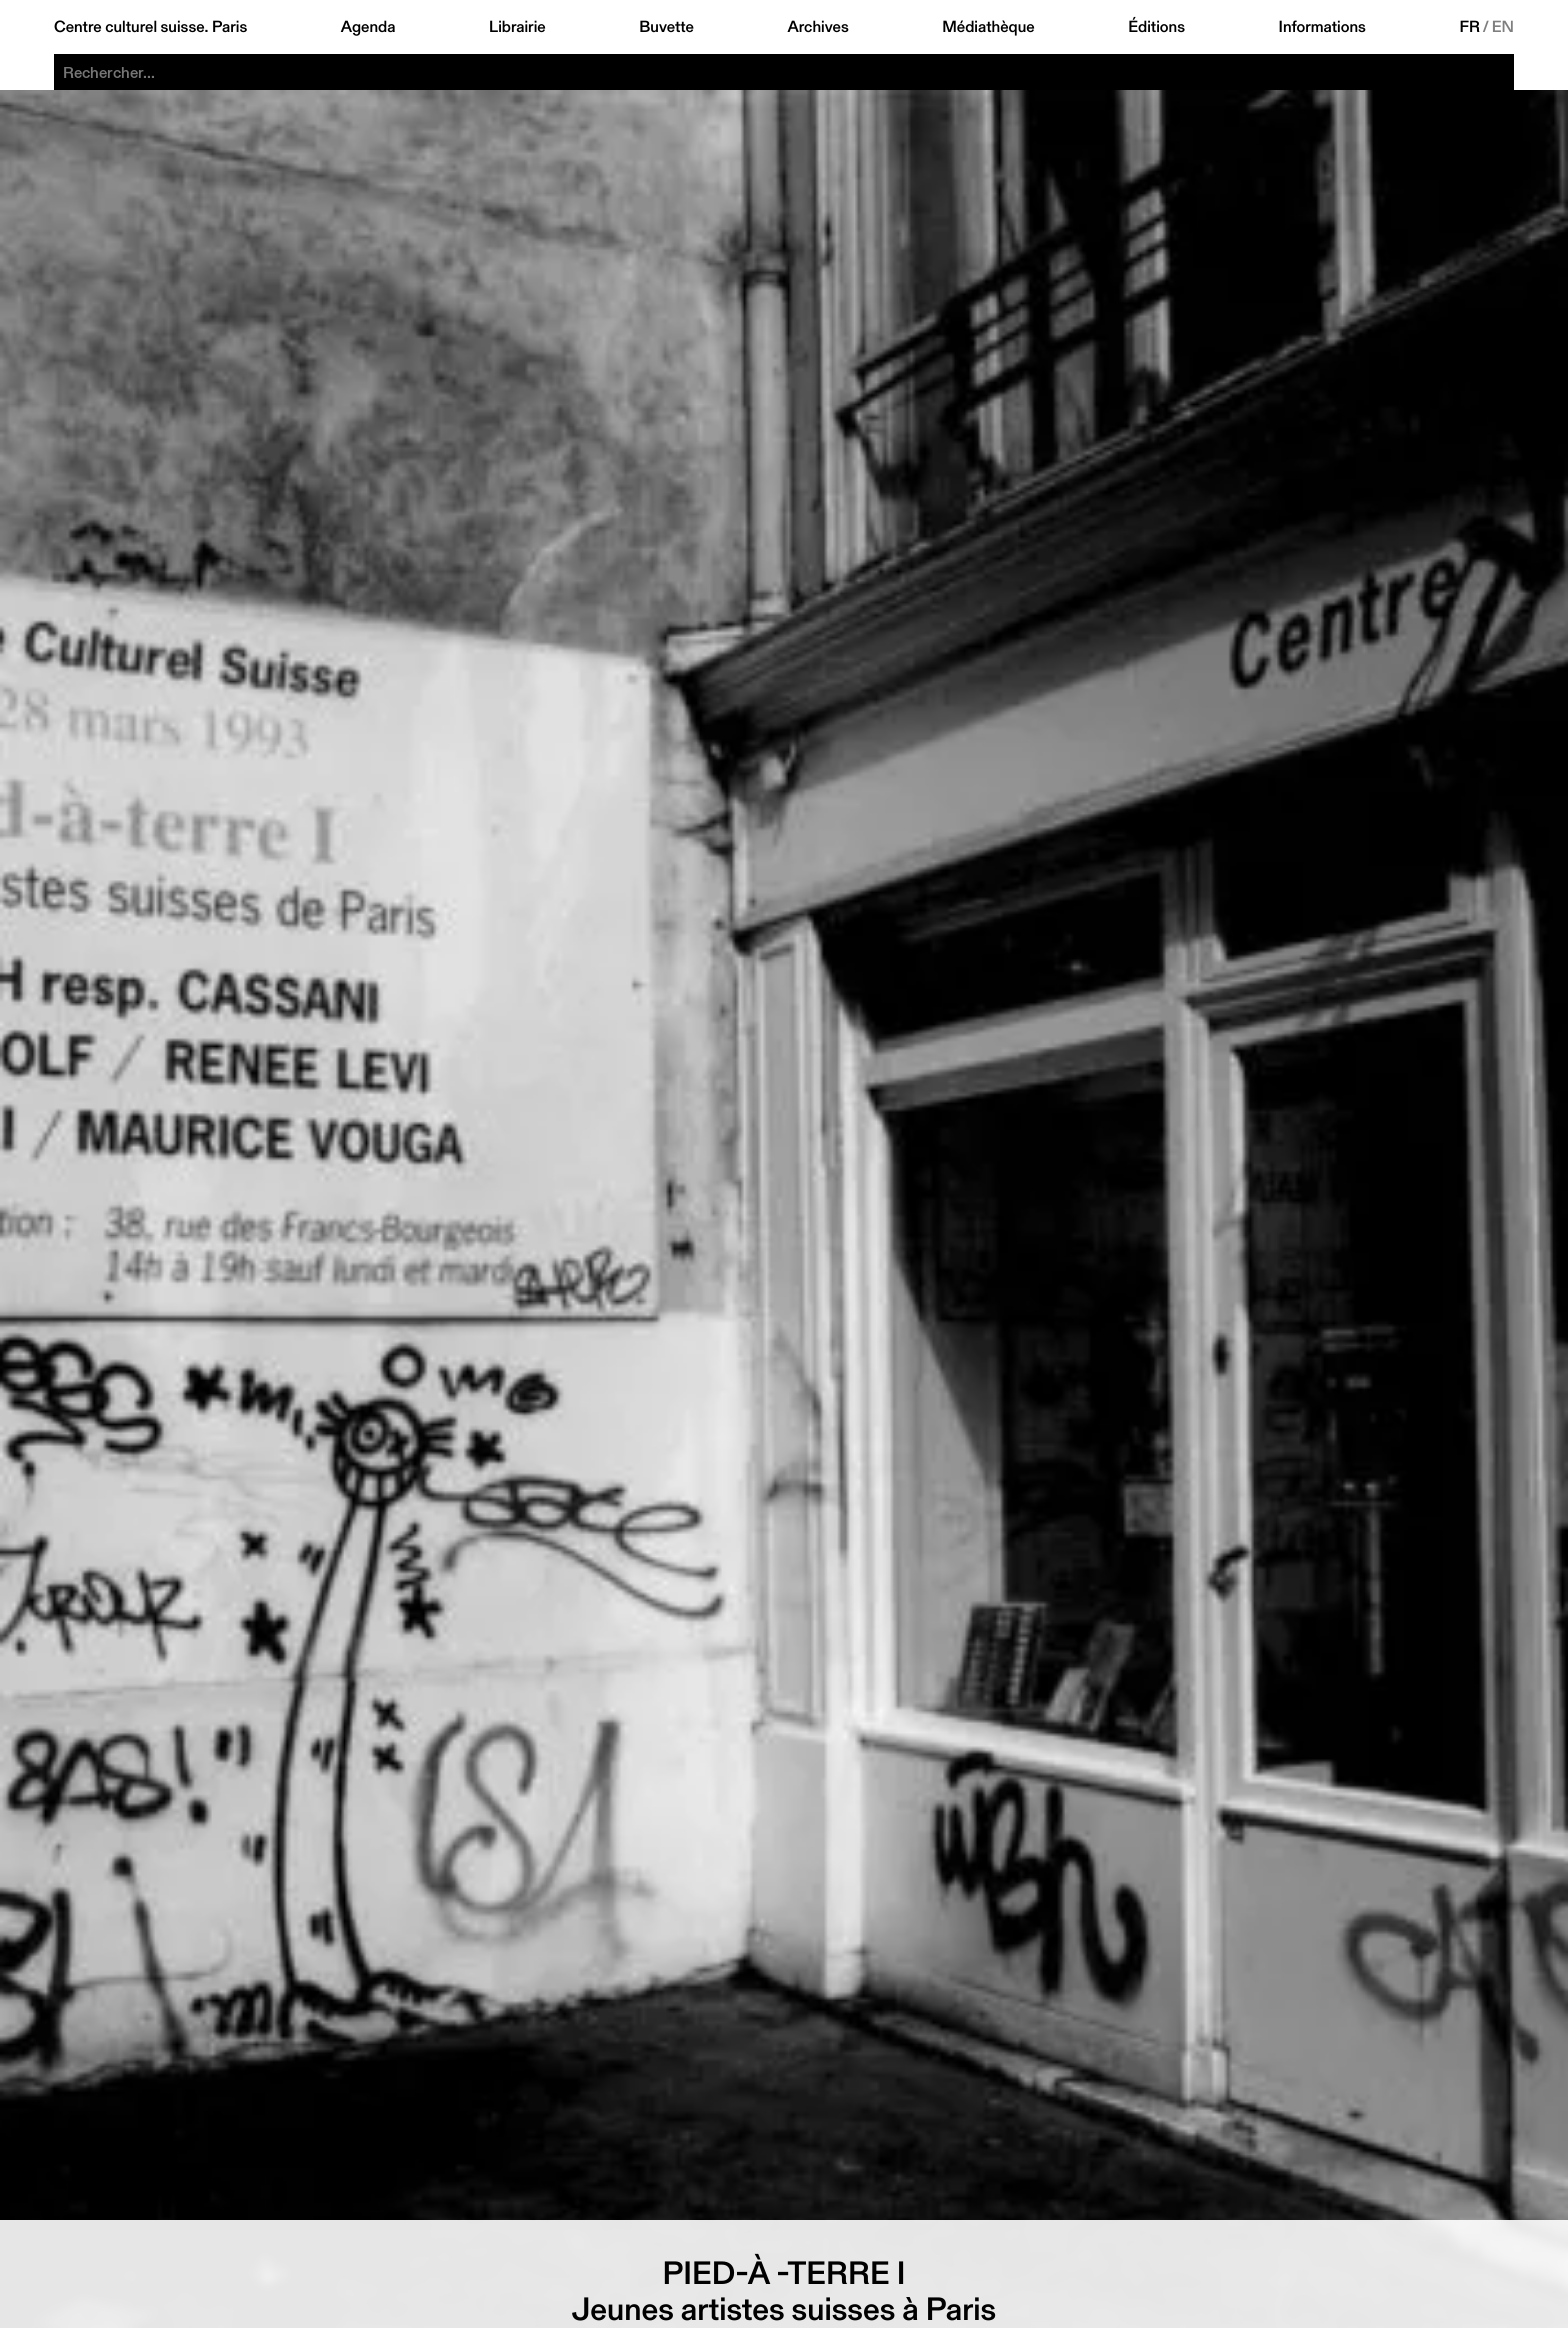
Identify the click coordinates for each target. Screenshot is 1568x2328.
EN (1503, 27)
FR (1469, 27)
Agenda (368, 27)
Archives (817, 27)
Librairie (517, 27)
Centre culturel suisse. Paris (150, 27)
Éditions (1156, 27)
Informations (1322, 27)
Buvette (666, 27)
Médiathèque (988, 27)
